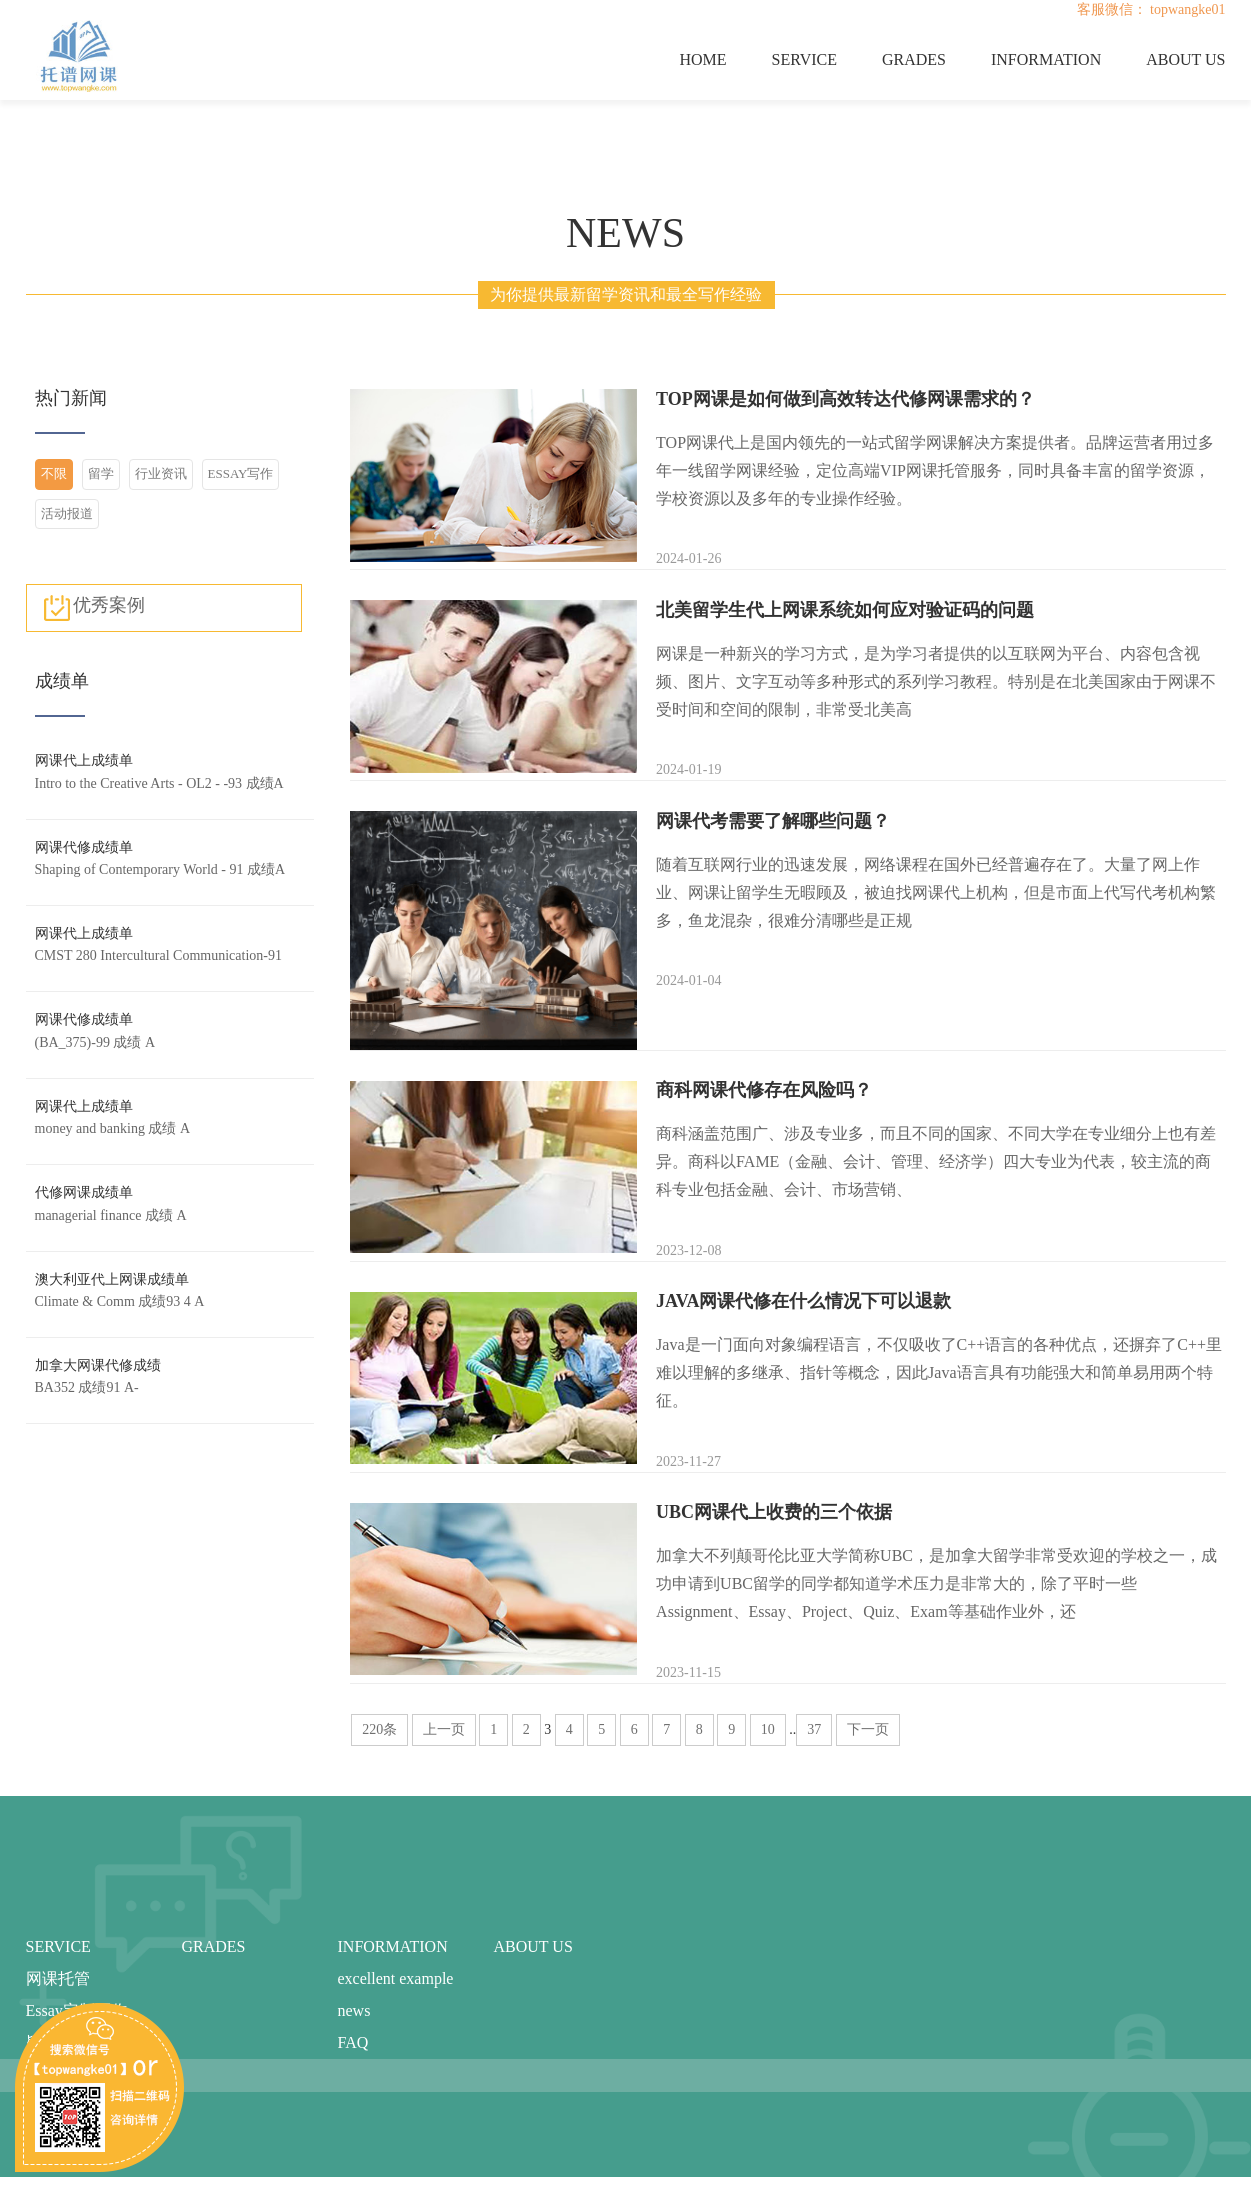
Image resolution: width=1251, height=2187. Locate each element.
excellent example (396, 1978)
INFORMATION (1046, 59)
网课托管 (58, 1978)
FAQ (353, 2042)
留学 (101, 473)
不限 (54, 473)
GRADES (914, 59)
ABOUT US (1185, 59)
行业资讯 (161, 473)
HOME (702, 59)
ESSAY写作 (241, 473)
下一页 (868, 1729)
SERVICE (804, 59)
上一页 (444, 1729)
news (354, 2010)
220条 (379, 1729)
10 (768, 1729)
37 (814, 1729)
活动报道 (67, 513)
